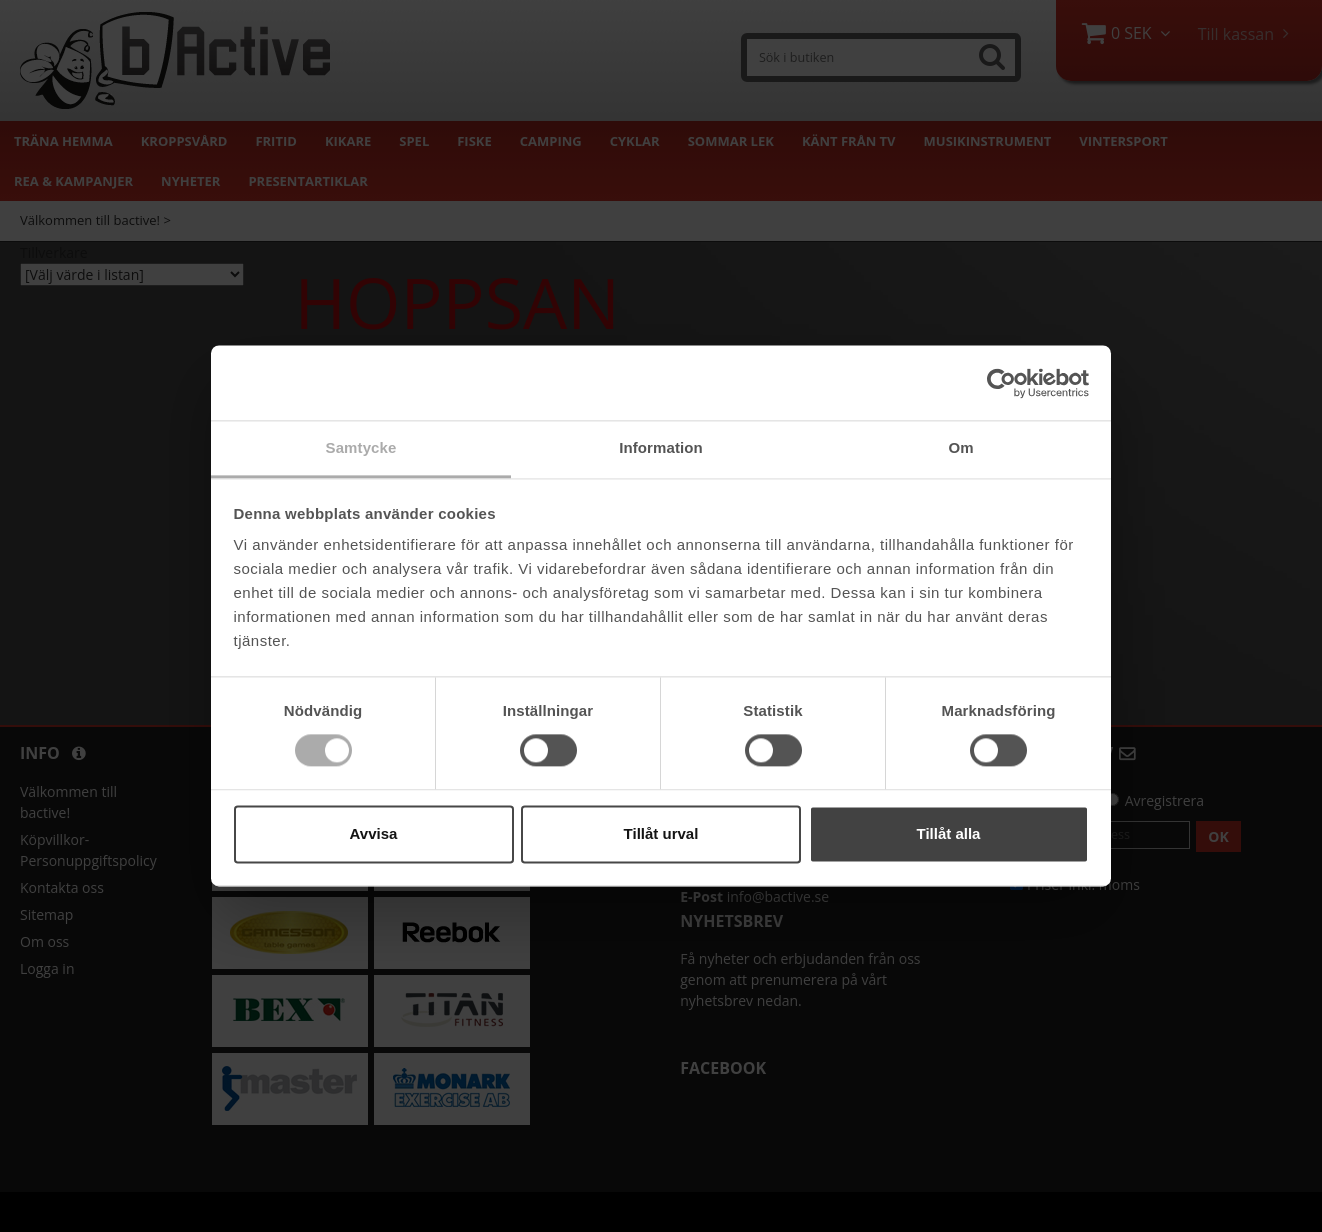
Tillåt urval (661, 833)
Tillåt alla (949, 833)
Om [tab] (960, 447)
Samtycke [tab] (361, 447)
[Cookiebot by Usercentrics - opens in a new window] (1001, 383)
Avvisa (374, 833)
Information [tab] (661, 447)
